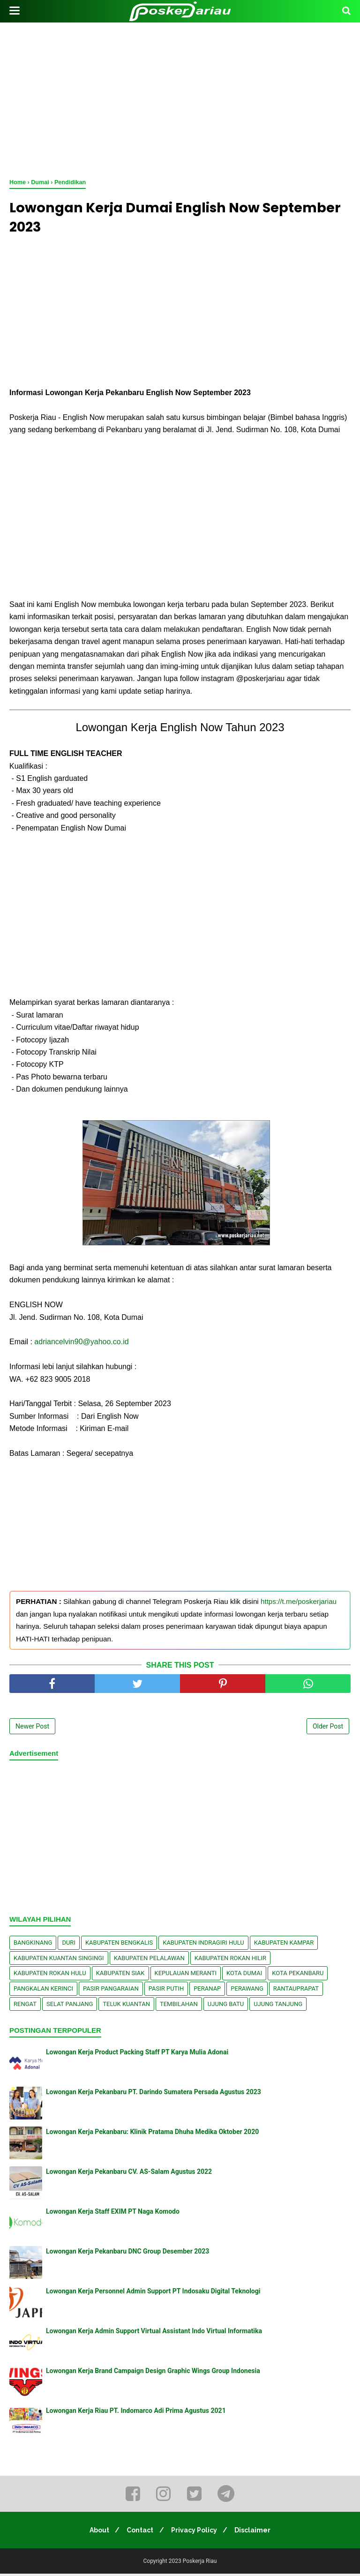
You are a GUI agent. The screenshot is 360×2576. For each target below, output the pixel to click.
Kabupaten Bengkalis (119, 1944)
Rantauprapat (296, 1990)
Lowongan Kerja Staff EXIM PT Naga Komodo (113, 2213)
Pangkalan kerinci (43, 1990)
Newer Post (32, 1728)
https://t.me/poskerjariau (299, 1604)
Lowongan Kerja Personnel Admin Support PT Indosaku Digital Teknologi (153, 2293)
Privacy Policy (195, 2532)
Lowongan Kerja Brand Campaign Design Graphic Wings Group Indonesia (153, 2373)
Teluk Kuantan (126, 2005)
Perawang (247, 1990)
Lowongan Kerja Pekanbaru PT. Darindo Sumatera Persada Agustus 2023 (153, 2094)
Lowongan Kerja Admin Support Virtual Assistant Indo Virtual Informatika (154, 2333)
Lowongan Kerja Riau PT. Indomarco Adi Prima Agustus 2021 (136, 2413)
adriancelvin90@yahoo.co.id (81, 1344)
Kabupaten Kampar (284, 1944)
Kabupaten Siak (120, 1975)
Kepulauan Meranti (186, 1975)
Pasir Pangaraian (111, 1990)
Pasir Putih (166, 1990)
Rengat (25, 2005)
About (95, 2532)
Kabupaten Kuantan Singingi (59, 1959)
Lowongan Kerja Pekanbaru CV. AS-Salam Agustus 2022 (129, 2174)
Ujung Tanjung (278, 2005)
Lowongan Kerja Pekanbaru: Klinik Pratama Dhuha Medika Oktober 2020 (152, 2134)
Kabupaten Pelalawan (149, 1959)
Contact (139, 2532)
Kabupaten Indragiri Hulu (203, 1944)
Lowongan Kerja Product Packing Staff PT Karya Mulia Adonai (137, 2054)
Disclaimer (257, 2532)
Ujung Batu (226, 2005)
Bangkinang (33, 1944)
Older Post (328, 1728)
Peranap (207, 1990)
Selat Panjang (69, 2005)
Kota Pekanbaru (297, 1975)
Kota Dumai (244, 1975)
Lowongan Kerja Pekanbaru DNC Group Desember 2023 (127, 2253)
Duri (68, 1944)
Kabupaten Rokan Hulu (50, 1975)
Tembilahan (179, 2005)
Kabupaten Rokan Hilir (230, 1959)
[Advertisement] (180, 98)
